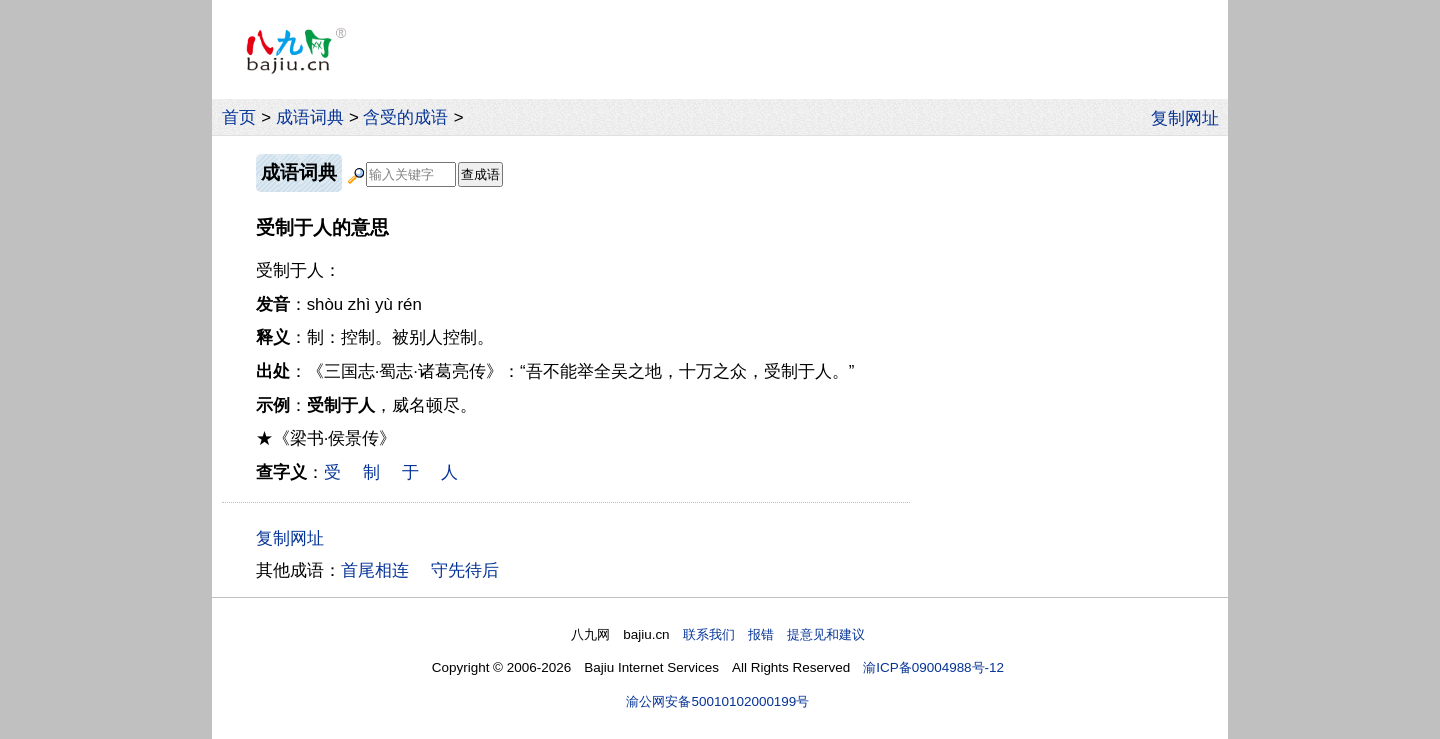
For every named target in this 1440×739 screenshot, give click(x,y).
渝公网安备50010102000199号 (717, 701)
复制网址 (1190, 117)
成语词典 (310, 117)
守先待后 (465, 570)
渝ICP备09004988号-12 (933, 667)
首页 (239, 117)
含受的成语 (405, 117)
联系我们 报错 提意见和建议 (774, 634)
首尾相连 (375, 570)
